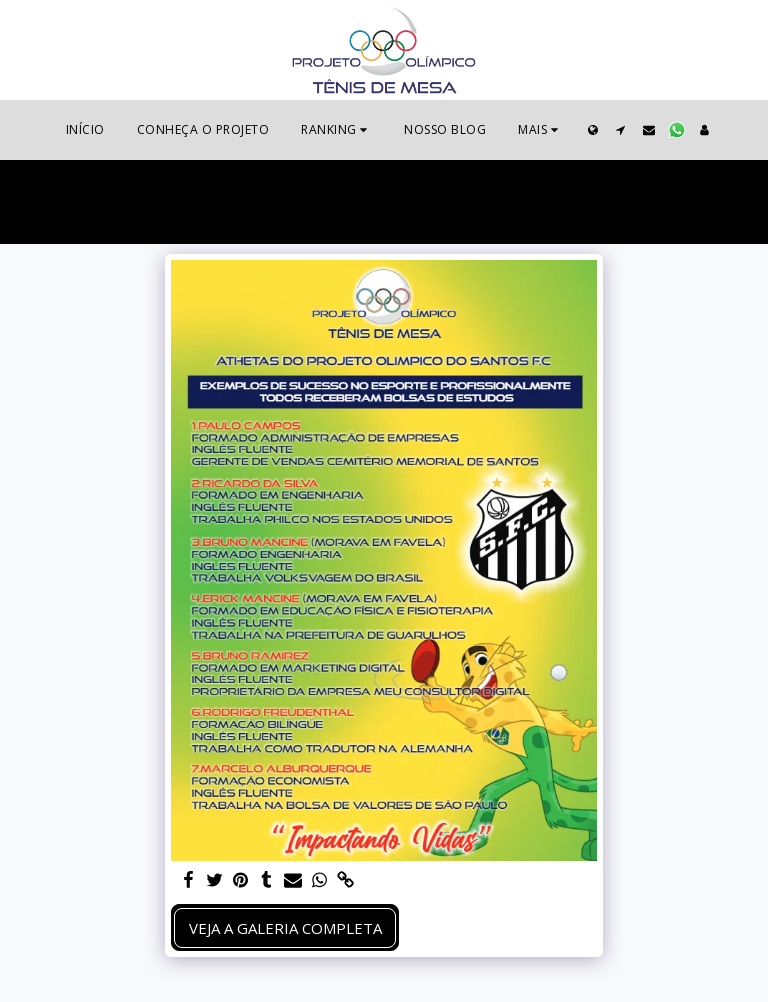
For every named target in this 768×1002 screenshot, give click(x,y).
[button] (336, 130)
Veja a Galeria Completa (285, 928)
